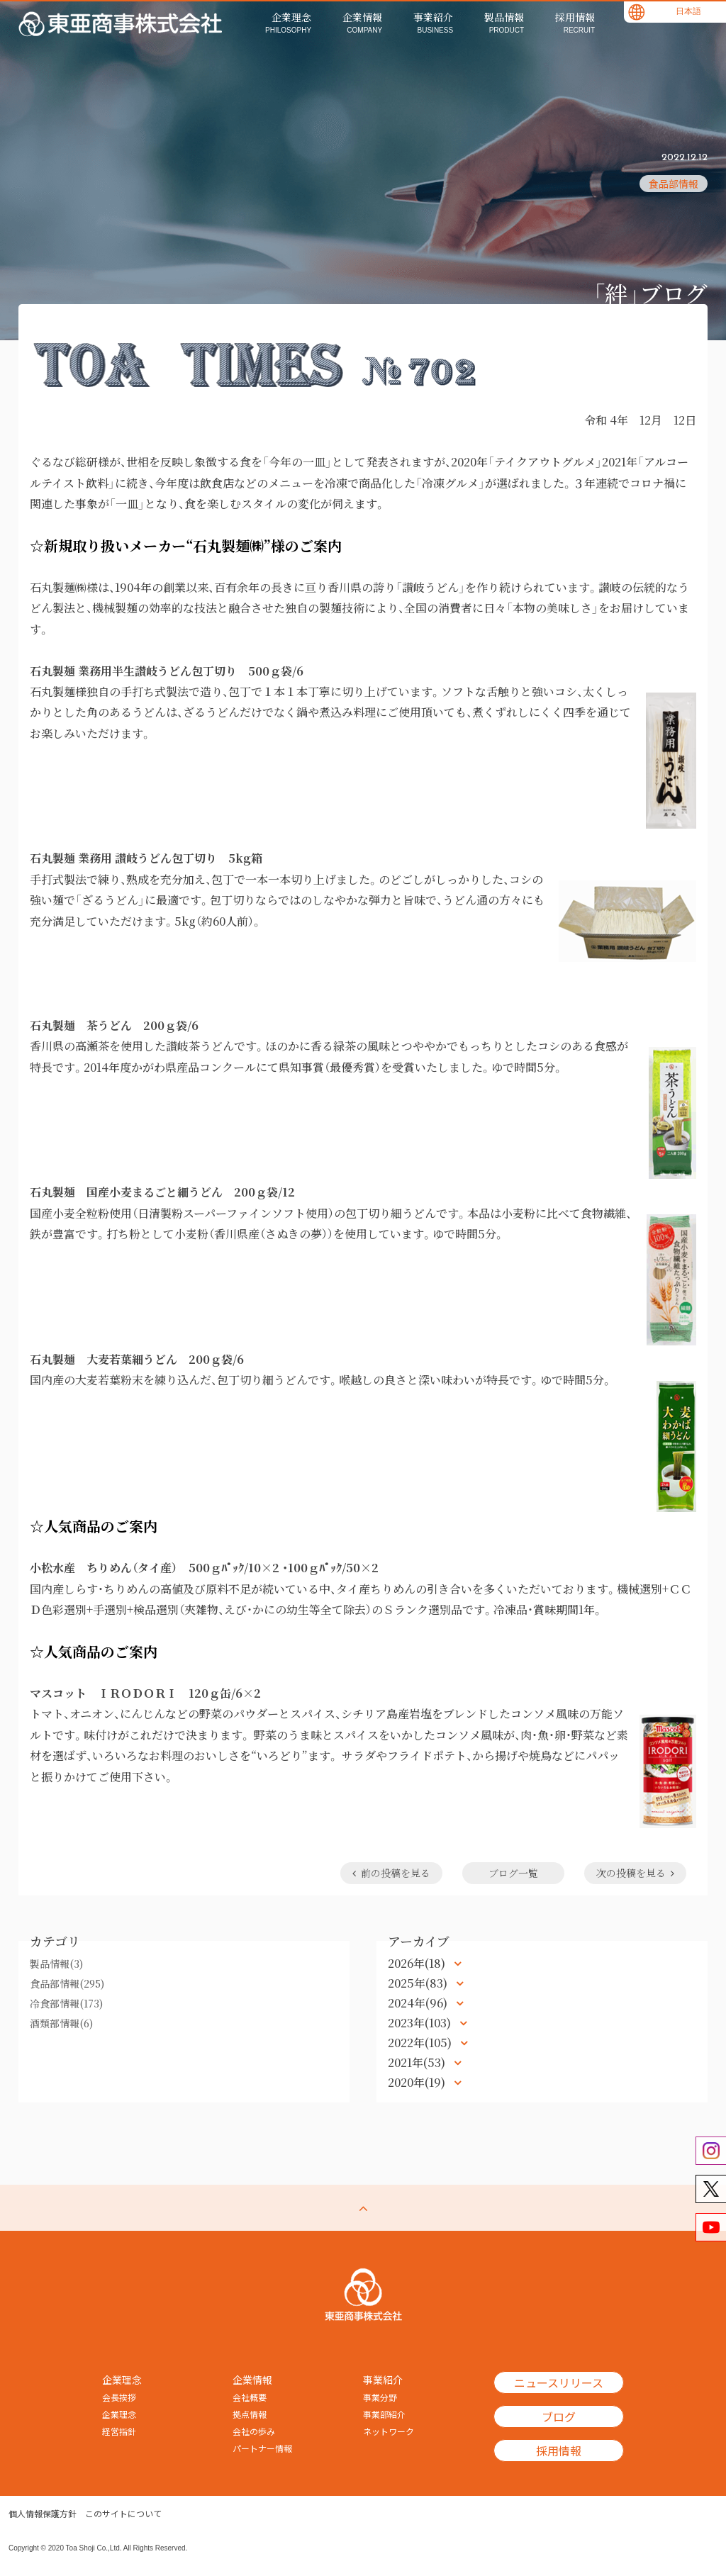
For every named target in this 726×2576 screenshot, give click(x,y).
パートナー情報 (262, 2448)
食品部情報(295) (67, 1983)
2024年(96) (419, 2003)
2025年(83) (419, 1983)
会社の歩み (254, 2431)
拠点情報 (250, 2414)
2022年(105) (421, 2042)
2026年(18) (418, 1963)
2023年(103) (421, 2023)
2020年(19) (418, 2082)
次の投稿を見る (635, 1873)
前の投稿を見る (391, 1873)
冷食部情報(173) (66, 2003)
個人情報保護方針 (43, 2513)
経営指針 (119, 2431)
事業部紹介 (384, 2414)
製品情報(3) (56, 1963)
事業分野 (380, 2397)
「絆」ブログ (650, 292)
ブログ (559, 2416)
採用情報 (558, 2450)
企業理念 (119, 2414)
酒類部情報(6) (61, 2023)
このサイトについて (123, 2513)
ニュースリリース (558, 2382)
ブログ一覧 (513, 1873)
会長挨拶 (119, 2397)
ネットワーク (388, 2431)
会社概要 (250, 2397)
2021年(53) (418, 2062)
